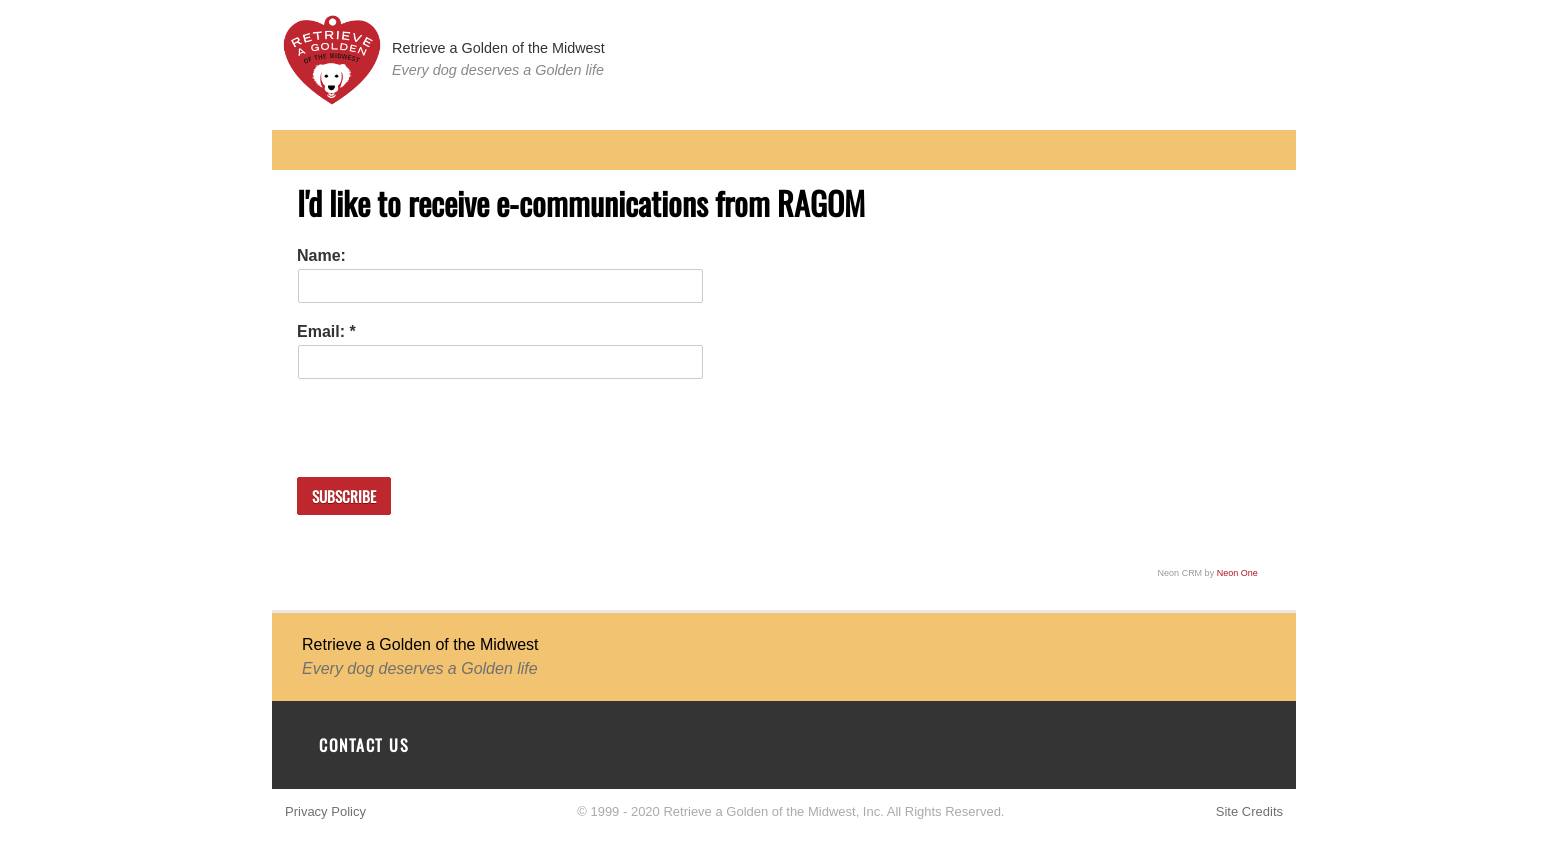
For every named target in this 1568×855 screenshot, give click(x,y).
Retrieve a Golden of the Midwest (498, 48)
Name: (321, 255)
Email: (323, 331)
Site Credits (1249, 811)
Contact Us (364, 745)
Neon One (1237, 573)
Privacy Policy (325, 811)
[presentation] (449, 419)
